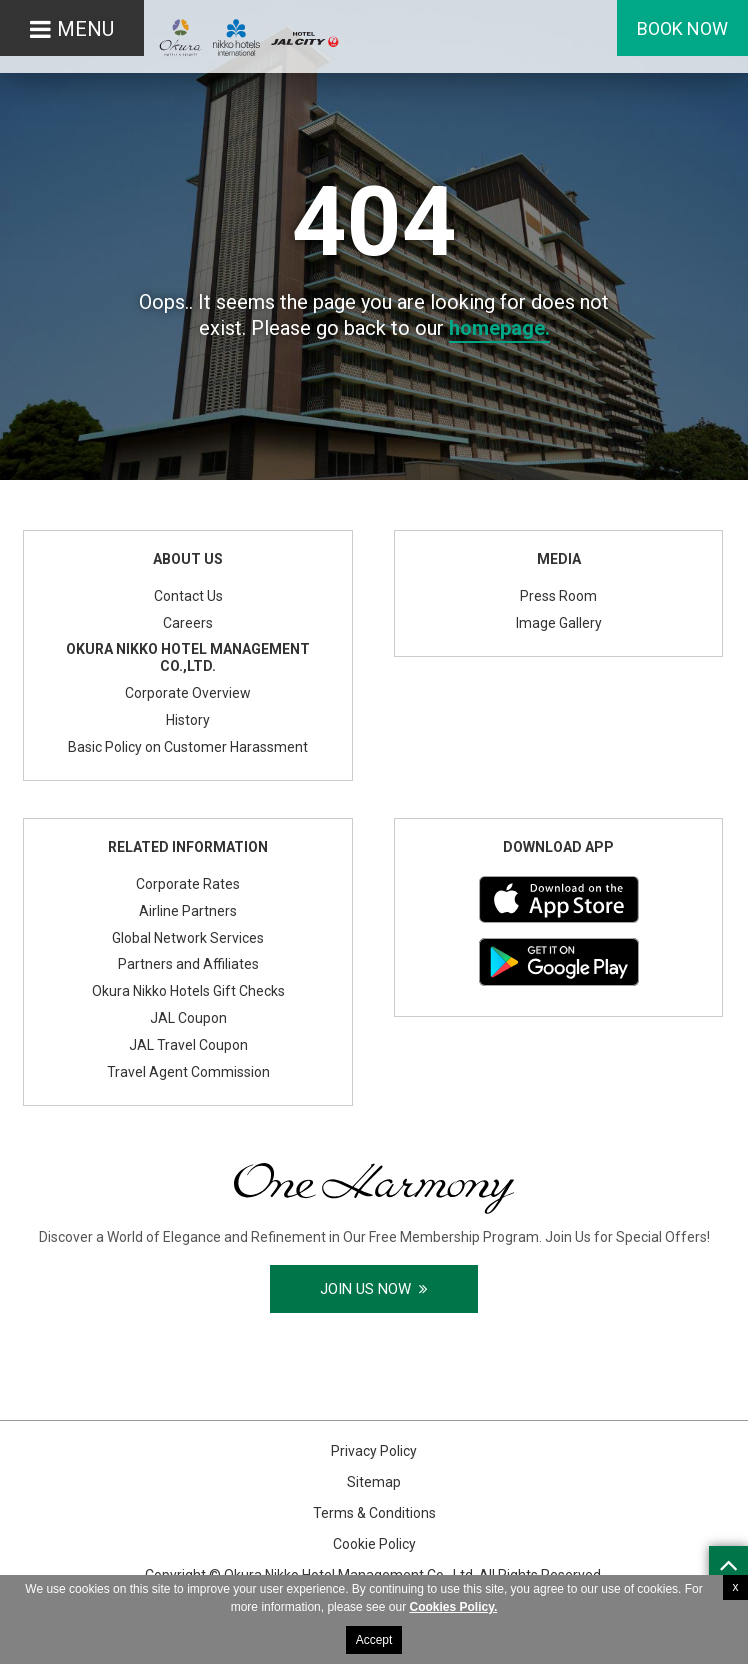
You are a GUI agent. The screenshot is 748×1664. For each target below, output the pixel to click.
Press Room (558, 596)
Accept (374, 1640)
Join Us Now (374, 1289)
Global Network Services (188, 938)
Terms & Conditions (374, 1513)
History (188, 720)
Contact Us (188, 596)
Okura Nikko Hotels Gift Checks (188, 991)
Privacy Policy (374, 1451)
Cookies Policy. (453, 1607)
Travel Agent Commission (188, 1072)
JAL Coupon (188, 1018)
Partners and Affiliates (188, 964)
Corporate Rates (188, 884)
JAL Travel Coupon (188, 1045)
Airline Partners (188, 911)
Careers (188, 623)
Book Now (682, 28)
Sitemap (374, 1482)
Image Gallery (559, 623)
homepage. (499, 328)
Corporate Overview (188, 693)
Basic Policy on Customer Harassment (188, 747)
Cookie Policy (374, 1544)
